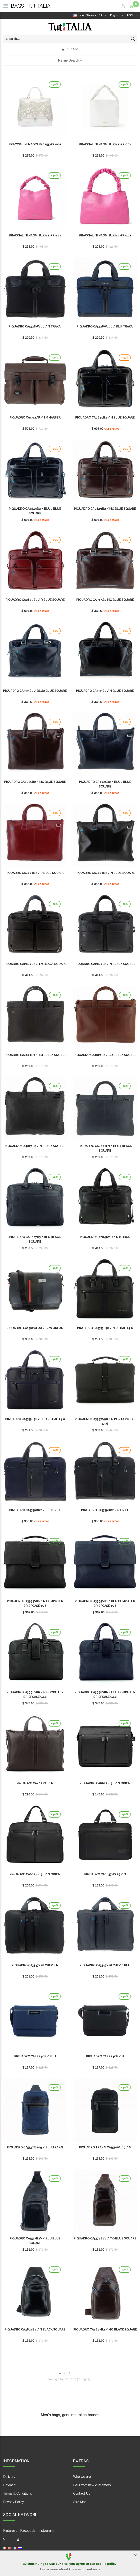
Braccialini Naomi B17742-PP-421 (105, 235)
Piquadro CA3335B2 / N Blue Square (105, 688)
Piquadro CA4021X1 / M (35, 1775)
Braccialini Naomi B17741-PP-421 (35, 235)
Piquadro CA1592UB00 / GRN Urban (35, 1322)
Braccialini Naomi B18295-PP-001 (35, 144)
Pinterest (10, 2520)
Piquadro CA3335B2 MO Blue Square (105, 597)
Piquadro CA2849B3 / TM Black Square (35, 960)
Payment (10, 2474)
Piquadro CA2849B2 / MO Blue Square (105, 506)
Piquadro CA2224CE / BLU (35, 2047)
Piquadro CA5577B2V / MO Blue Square (105, 2228)
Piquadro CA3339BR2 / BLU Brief (35, 1503)
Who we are (82, 2466)
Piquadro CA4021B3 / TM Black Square (35, 1050)
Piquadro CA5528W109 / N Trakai (35, 325)
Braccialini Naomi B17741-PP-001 (105, 144)
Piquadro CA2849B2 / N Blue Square (105, 416)
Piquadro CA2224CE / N (105, 2047)
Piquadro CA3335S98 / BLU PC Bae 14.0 (35, 1413)
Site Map (80, 2491)
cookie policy (106, 2563)
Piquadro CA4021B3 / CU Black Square (105, 1050)
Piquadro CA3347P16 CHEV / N (35, 1956)
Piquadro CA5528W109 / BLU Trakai (105, 325)
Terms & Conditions (17, 2483)
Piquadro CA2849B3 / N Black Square (105, 960)
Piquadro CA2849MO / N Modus (105, 1231)
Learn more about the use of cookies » (70, 2569)
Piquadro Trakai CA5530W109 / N (105, 2138)
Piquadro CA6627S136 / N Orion (105, 1775)
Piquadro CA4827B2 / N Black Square (35, 2319)
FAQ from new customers (92, 2474)
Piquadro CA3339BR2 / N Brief (105, 1503)
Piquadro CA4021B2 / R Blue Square (35, 869)
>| (80, 2362)
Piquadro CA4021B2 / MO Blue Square (35, 778)
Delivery (9, 2466)
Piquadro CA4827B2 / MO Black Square (105, 2319)
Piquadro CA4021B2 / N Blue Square (105, 869)
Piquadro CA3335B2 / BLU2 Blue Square (35, 688)
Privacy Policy (13, 2491)
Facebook (27, 2520)
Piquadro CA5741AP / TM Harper (35, 416)
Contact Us (81, 2483)
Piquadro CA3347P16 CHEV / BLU (105, 1956)
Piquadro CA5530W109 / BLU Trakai (35, 2138)
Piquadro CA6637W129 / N (105, 1866)
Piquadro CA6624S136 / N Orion (35, 1866)
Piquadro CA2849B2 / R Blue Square (35, 597)
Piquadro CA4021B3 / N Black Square (35, 1141)
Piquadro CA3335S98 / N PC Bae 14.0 (105, 1322)
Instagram (46, 2520)
